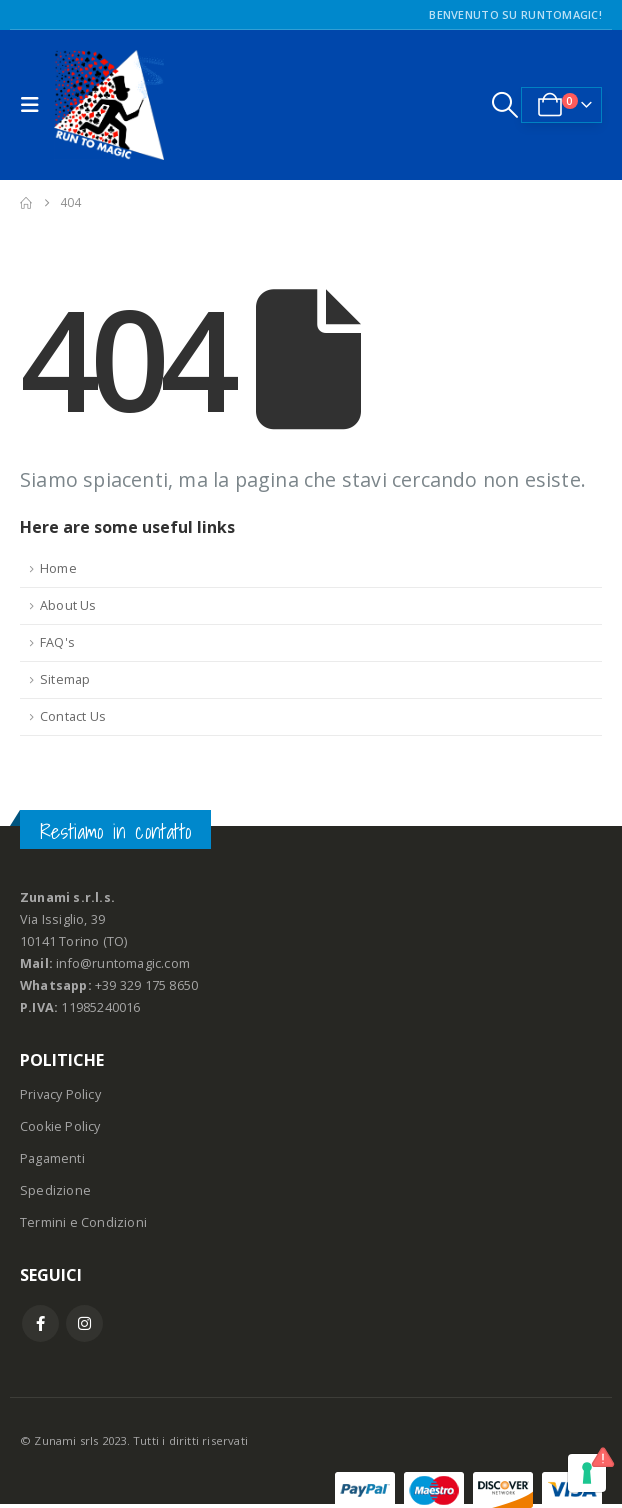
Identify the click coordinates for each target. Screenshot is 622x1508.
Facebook (40, 1323)
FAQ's (57, 642)
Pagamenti (52, 1158)
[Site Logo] (109, 105)
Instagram (84, 1323)
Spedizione (55, 1190)
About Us (68, 605)
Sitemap (65, 679)
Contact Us (73, 716)
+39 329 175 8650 (146, 985)
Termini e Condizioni (83, 1222)
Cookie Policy (60, 1126)
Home (58, 568)
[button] (35, 105)
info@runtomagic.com (123, 963)
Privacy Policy (60, 1094)
